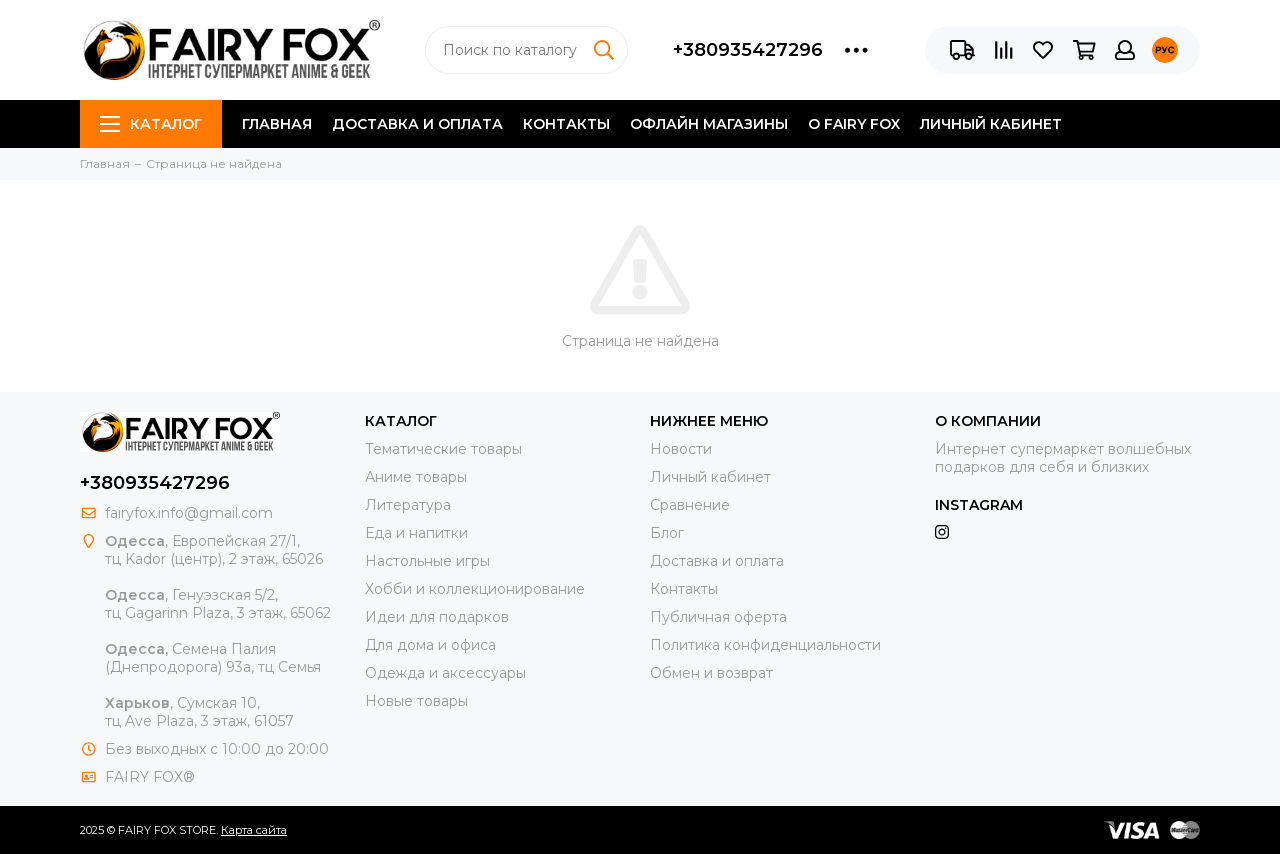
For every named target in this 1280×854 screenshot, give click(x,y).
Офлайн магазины (709, 124)
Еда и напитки (416, 533)
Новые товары (416, 701)
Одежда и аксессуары (445, 673)
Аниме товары (416, 477)
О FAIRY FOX (854, 124)
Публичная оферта (718, 617)
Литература (408, 505)
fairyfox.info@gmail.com (189, 513)
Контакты (566, 124)
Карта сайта (254, 830)
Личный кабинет (991, 124)
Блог (667, 533)
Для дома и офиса (430, 645)
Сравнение (690, 505)
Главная (277, 124)
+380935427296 (748, 50)
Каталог (151, 124)
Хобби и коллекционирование (475, 589)
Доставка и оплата (417, 124)
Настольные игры (427, 561)
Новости (681, 449)
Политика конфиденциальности (765, 645)
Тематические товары (443, 449)
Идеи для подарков (437, 617)
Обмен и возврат (711, 673)
